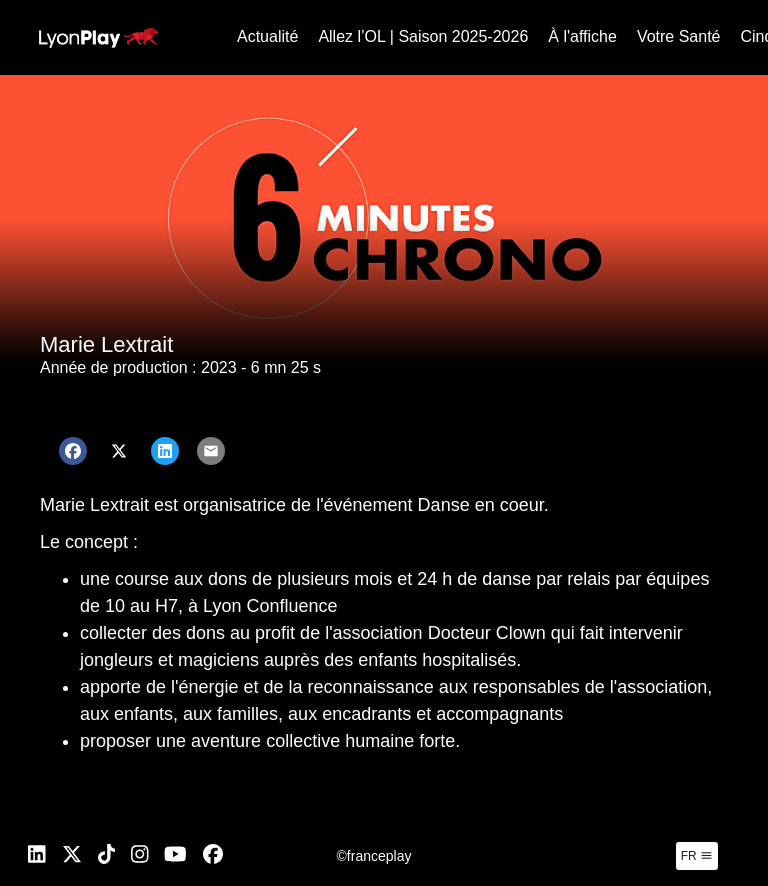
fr (697, 856)
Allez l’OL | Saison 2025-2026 (423, 36)
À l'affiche (582, 36)
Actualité (267, 36)
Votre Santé (679, 36)
